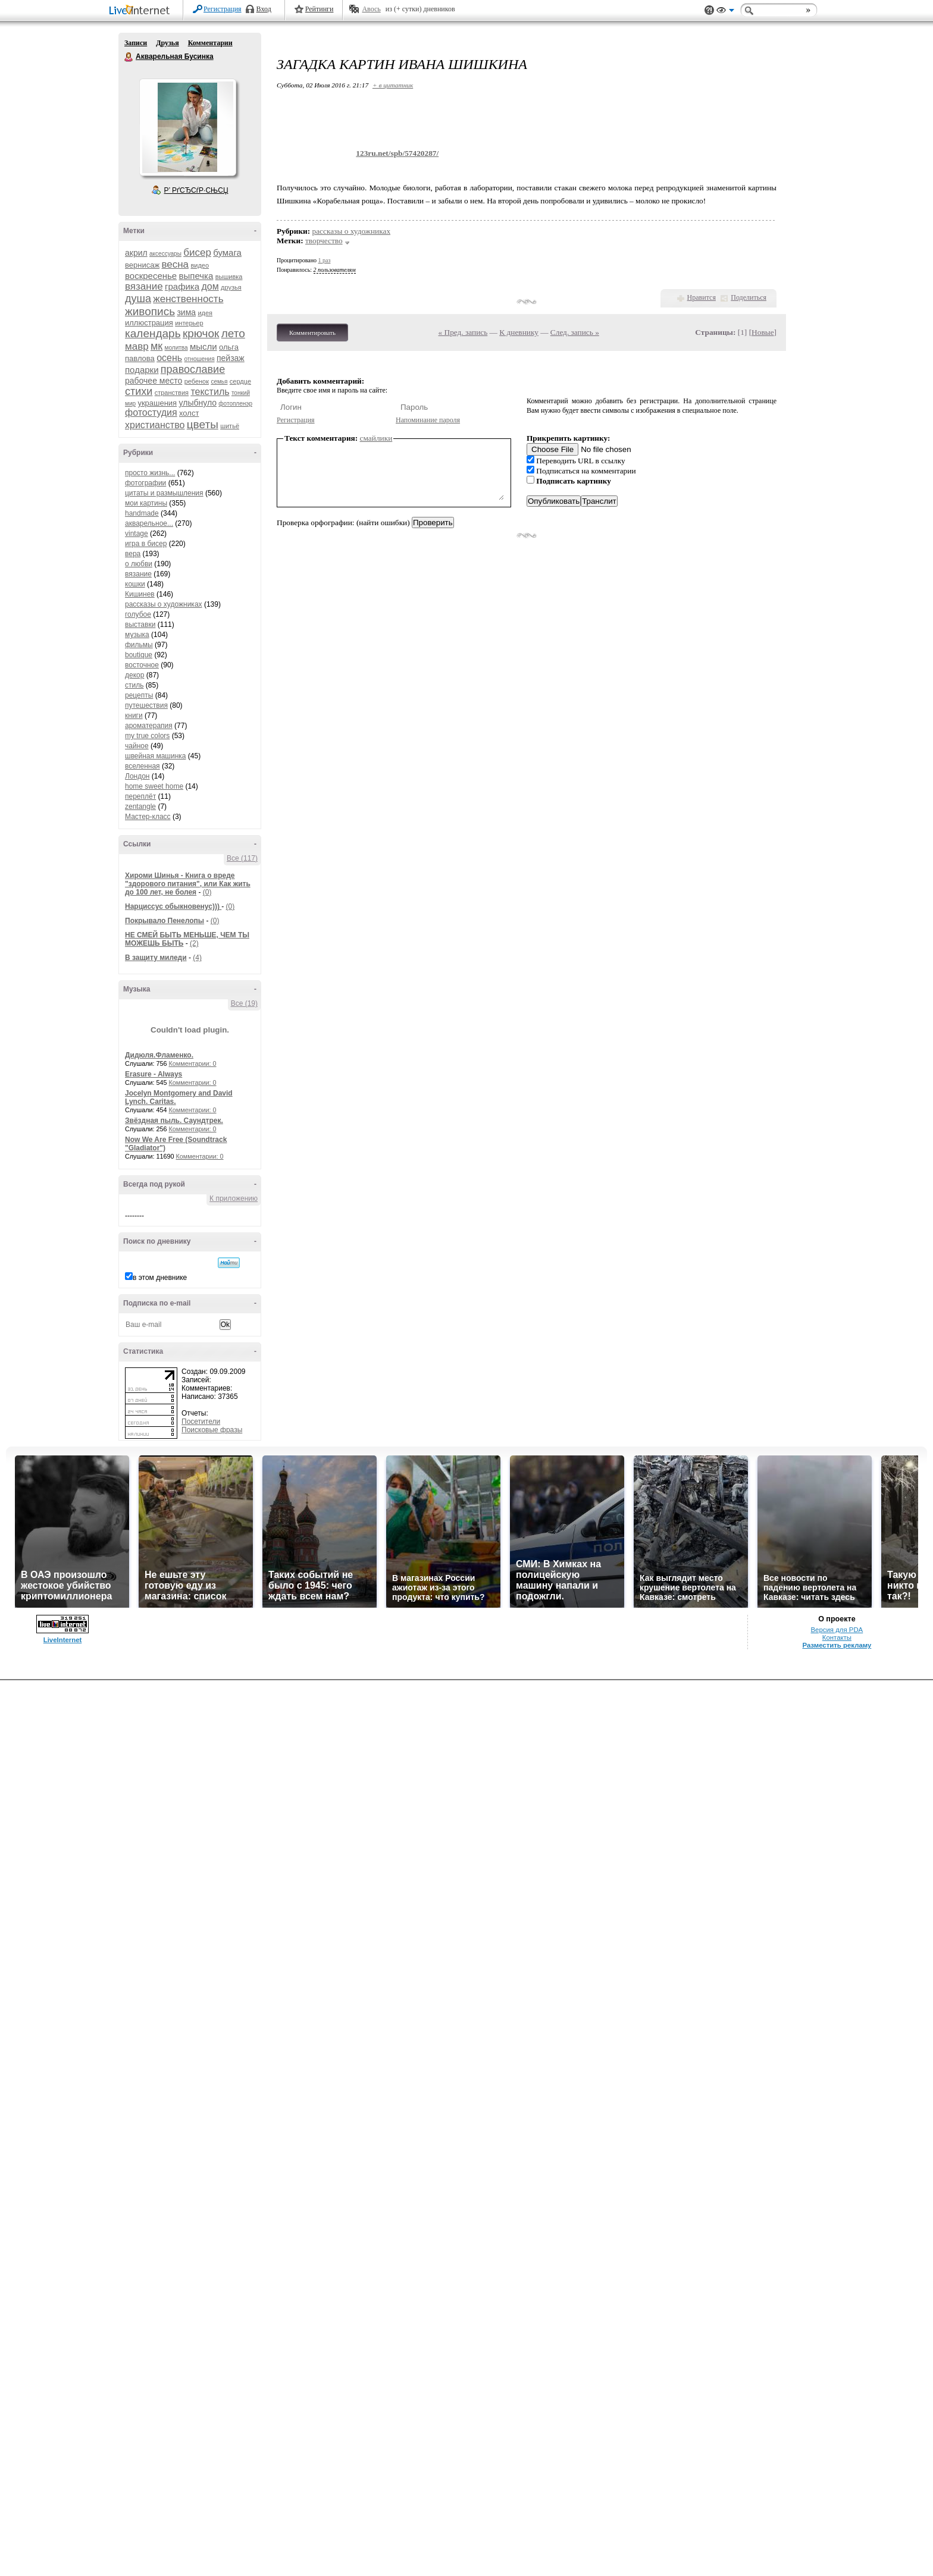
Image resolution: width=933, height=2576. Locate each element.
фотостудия (151, 412)
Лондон (137, 776)
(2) (194, 943)
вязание (144, 286)
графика (182, 286)
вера (132, 554)
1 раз (324, 260)
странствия (172, 392)
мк (156, 346)
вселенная (142, 766)
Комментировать (312, 332)
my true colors (147, 736)
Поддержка (709, 10)
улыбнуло (198, 402)
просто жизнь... (150, 473)
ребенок (196, 381)
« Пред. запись (463, 332)
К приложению (233, 1198)
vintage (136, 533)
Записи (135, 43)
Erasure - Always (153, 1074)
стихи (138, 391)
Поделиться (748, 297)
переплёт (140, 796)
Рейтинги (319, 9)
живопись (150, 311)
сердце (240, 381)
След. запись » (574, 332)
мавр (137, 346)
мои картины (146, 503)
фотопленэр (235, 403)
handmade (142, 513)
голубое (138, 614)
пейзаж (231, 358)
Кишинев (140, 594)
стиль (134, 685)
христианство (154, 425)
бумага (227, 252)
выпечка (196, 276)
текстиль (209, 392)
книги (134, 715)
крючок (201, 333)
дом (209, 286)
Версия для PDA (837, 1629)
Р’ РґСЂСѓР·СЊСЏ (196, 190)
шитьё (229, 425)
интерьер (189, 323)
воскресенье (151, 276)
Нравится (701, 297)
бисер (197, 252)
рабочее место (153, 380)
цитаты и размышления (164, 493)
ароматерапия (149, 725)
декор (134, 675)
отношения (199, 359)
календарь (153, 333)
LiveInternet (141, 11)
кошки (135, 584)
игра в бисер (146, 543)
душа (138, 299)
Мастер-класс (148, 816)
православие (193, 369)
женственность (188, 299)
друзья (231, 287)
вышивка (229, 276)
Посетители (200, 1421)
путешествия (146, 705)
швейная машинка (155, 756)
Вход (263, 9)
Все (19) (244, 1003)
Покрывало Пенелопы (164, 921)
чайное (137, 746)
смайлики (376, 438)
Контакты (836, 1637)
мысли (203, 346)
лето (233, 333)
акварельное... (149, 523)
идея (205, 312)
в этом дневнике (160, 1277)
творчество (324, 240)
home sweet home (154, 786)
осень (169, 358)
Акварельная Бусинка (129, 57)
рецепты (139, 695)
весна (175, 264)
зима (186, 312)
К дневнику (518, 332)
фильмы (139, 645)
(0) (207, 892)
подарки (142, 370)
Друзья (167, 43)
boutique (138, 655)
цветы (202, 424)
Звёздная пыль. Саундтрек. (174, 1120)
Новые (763, 332)
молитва (176, 347)
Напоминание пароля (428, 420)
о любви (138, 564)
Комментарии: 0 (193, 1063)
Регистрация (222, 9)
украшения (157, 403)
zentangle (140, 806)
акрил (136, 253)
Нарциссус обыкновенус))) (173, 906)
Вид (725, 12)
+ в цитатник (392, 85)
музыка (137, 634)
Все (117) (242, 858)
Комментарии (210, 43)
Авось (371, 9)
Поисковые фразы (211, 1430)
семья (219, 381)
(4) (197, 957)
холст (189, 413)
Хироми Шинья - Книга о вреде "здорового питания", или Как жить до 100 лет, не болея (188, 883)
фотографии (145, 483)
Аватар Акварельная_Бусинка (187, 127)
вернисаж (142, 265)
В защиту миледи (156, 957)
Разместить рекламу (836, 1645)
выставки (140, 624)
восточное (142, 665)
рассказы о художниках (163, 604)
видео (199, 265)
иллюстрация (149, 322)
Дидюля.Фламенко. (159, 1055)
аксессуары (165, 253)
